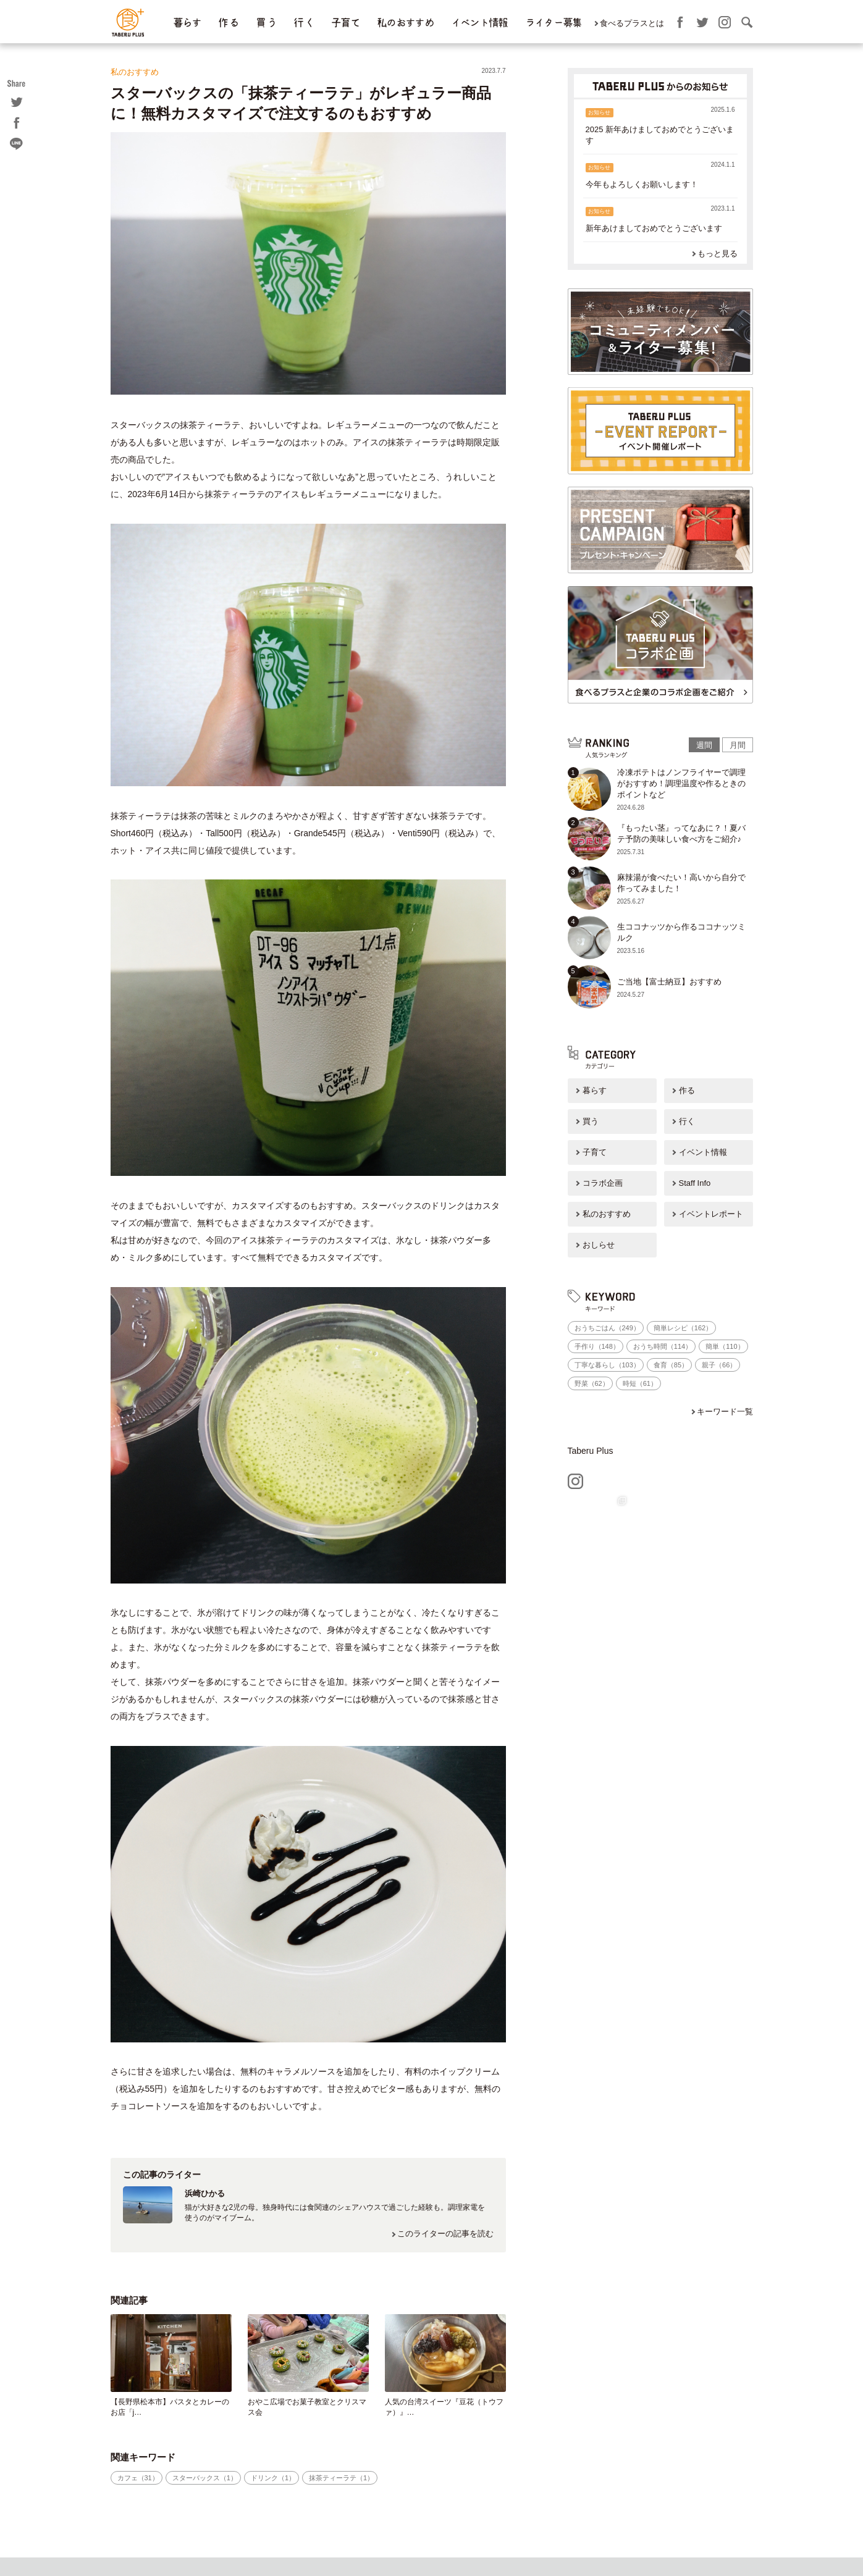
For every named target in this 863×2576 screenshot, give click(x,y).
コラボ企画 (603, 1183)
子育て (345, 22)
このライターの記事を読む (445, 2233)
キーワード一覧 (725, 1412)
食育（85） (671, 1365)
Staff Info (695, 1183)
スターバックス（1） (204, 2478)
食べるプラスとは (632, 23)
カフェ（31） (138, 2478)
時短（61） (640, 1383)
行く (687, 1121)
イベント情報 (479, 22)
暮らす (187, 22)
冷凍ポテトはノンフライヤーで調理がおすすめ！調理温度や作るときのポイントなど (681, 783)
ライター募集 (553, 22)
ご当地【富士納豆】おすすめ (669, 981)
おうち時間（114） (662, 1346)
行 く (303, 22)
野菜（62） (592, 1383)
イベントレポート (711, 1214)
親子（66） (719, 1365)
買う (591, 1121)
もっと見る (717, 254)
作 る (228, 22)
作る (687, 1090)
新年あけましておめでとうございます (654, 228)
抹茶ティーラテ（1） (341, 2478)
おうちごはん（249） (607, 1328)
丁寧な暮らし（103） (607, 1365)
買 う (266, 22)
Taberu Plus (590, 1451)
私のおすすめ (405, 22)
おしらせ (599, 1244)
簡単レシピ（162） (683, 1328)
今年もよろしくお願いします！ (642, 184)
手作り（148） (597, 1346)
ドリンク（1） (273, 2478)
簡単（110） (724, 1346)
